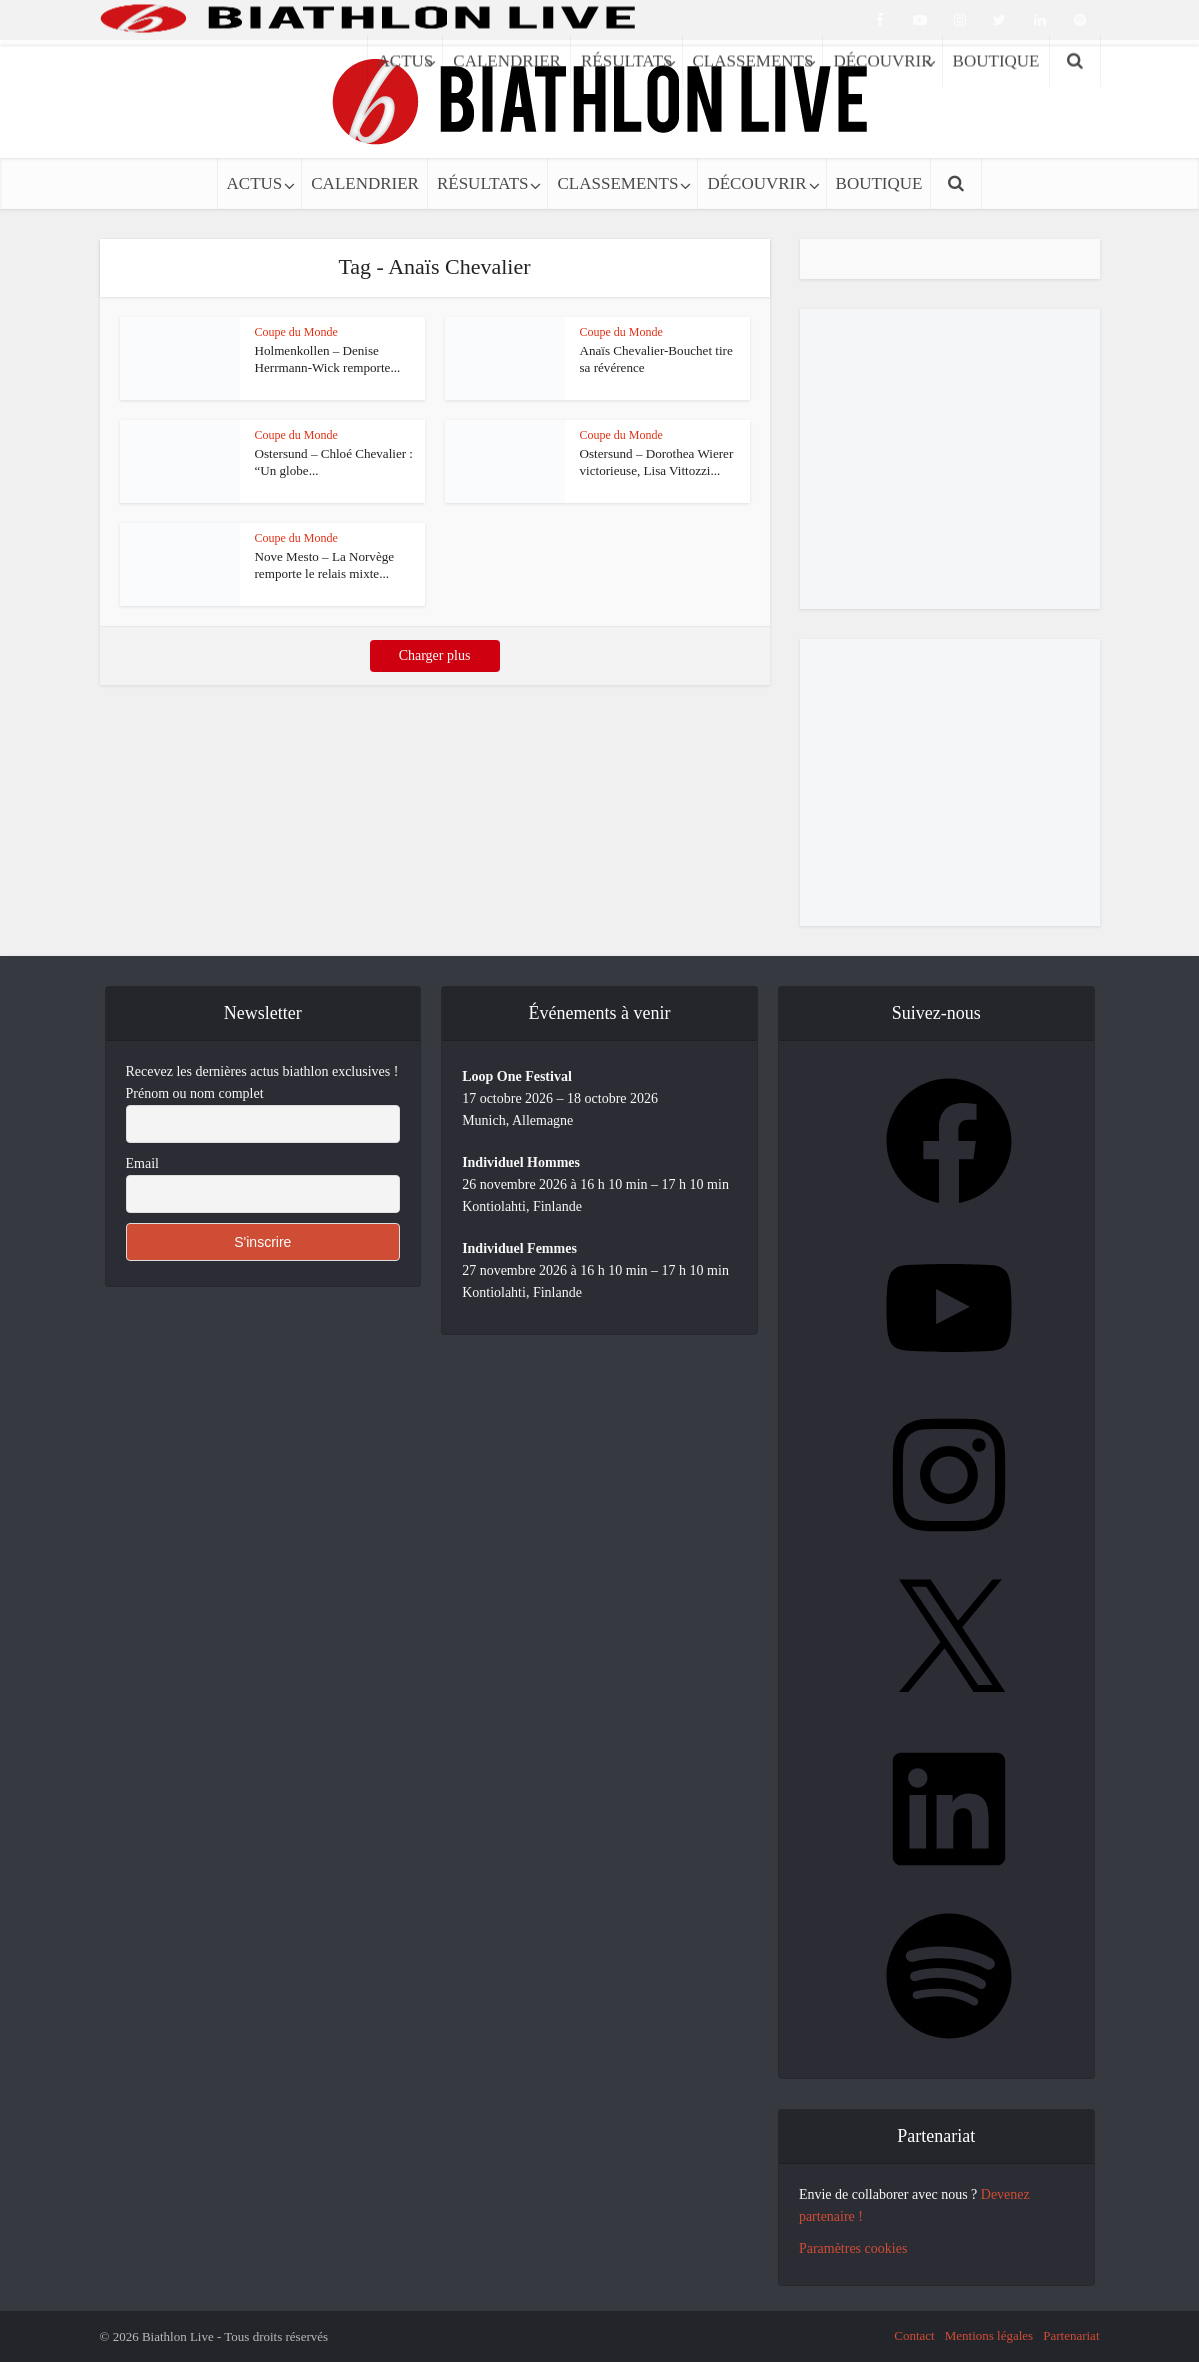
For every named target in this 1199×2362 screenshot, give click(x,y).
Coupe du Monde (296, 332)
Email (142, 1163)
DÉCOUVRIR (756, 183)
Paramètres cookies (853, 2248)
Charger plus (435, 655)
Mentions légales (989, 2335)
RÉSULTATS (483, 183)
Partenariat (1071, 2335)
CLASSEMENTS (617, 183)
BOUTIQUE (879, 183)
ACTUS (255, 183)
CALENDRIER (365, 183)
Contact (914, 2335)
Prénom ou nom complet (195, 1093)
